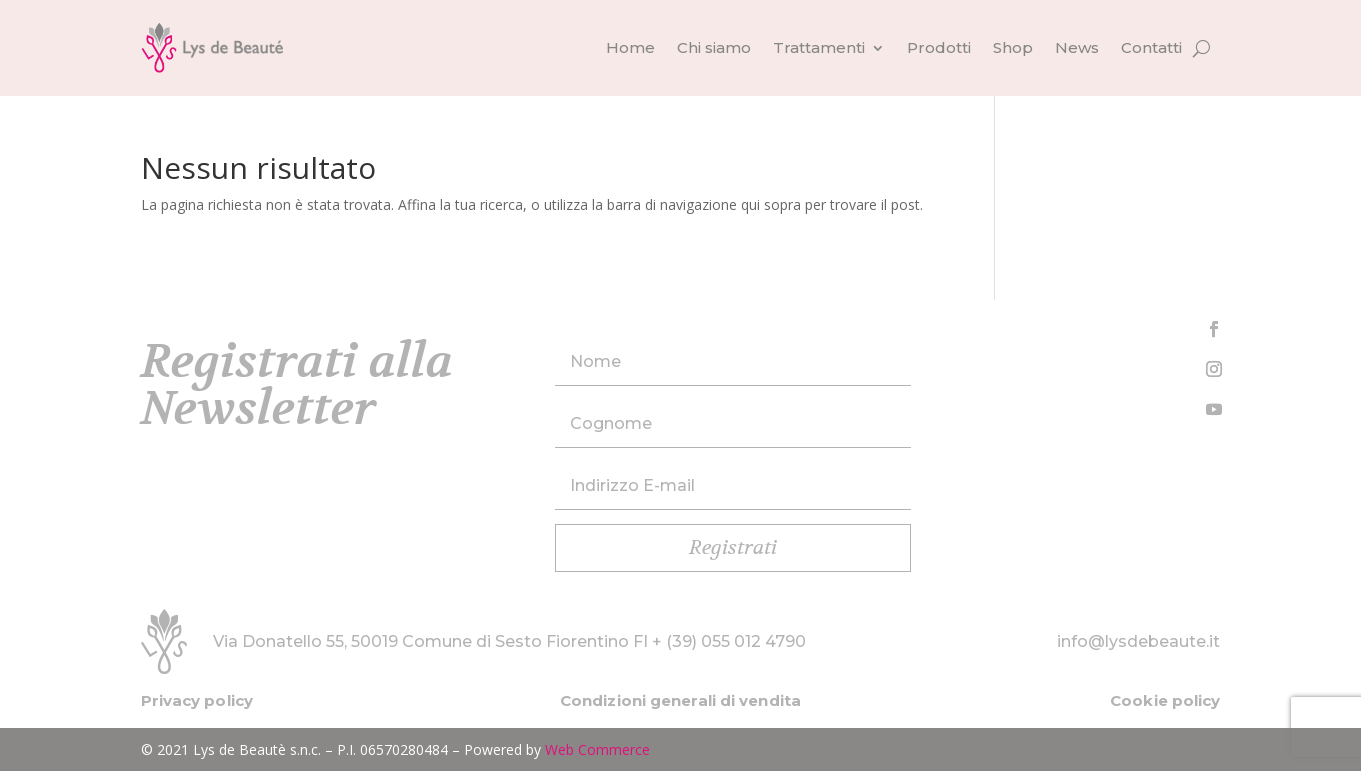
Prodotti (939, 47)
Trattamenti (819, 47)
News (1077, 47)
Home (630, 47)
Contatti (1151, 47)
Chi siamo (714, 47)
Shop (1013, 47)
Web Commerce (597, 749)
